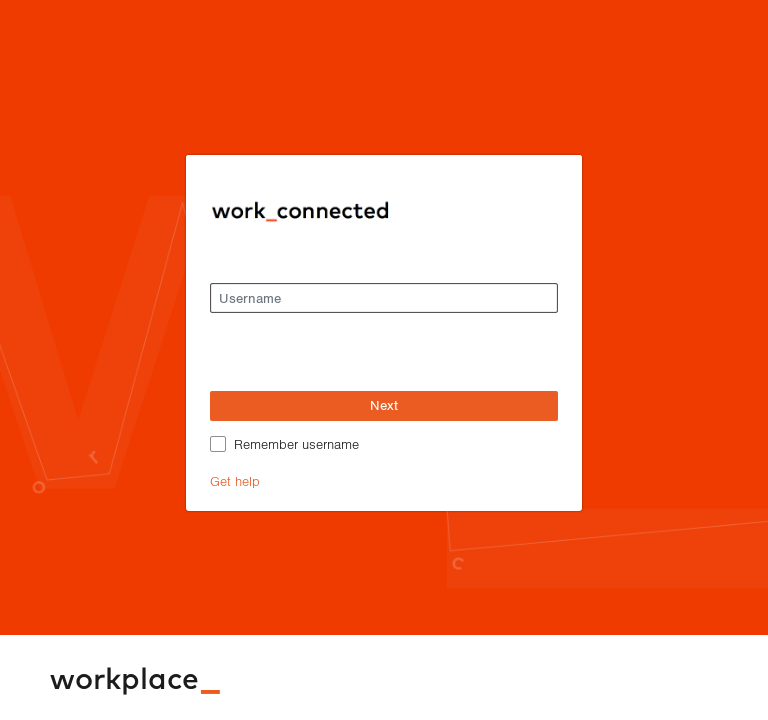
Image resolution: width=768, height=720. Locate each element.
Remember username (296, 443)
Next (384, 405)
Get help (235, 480)
